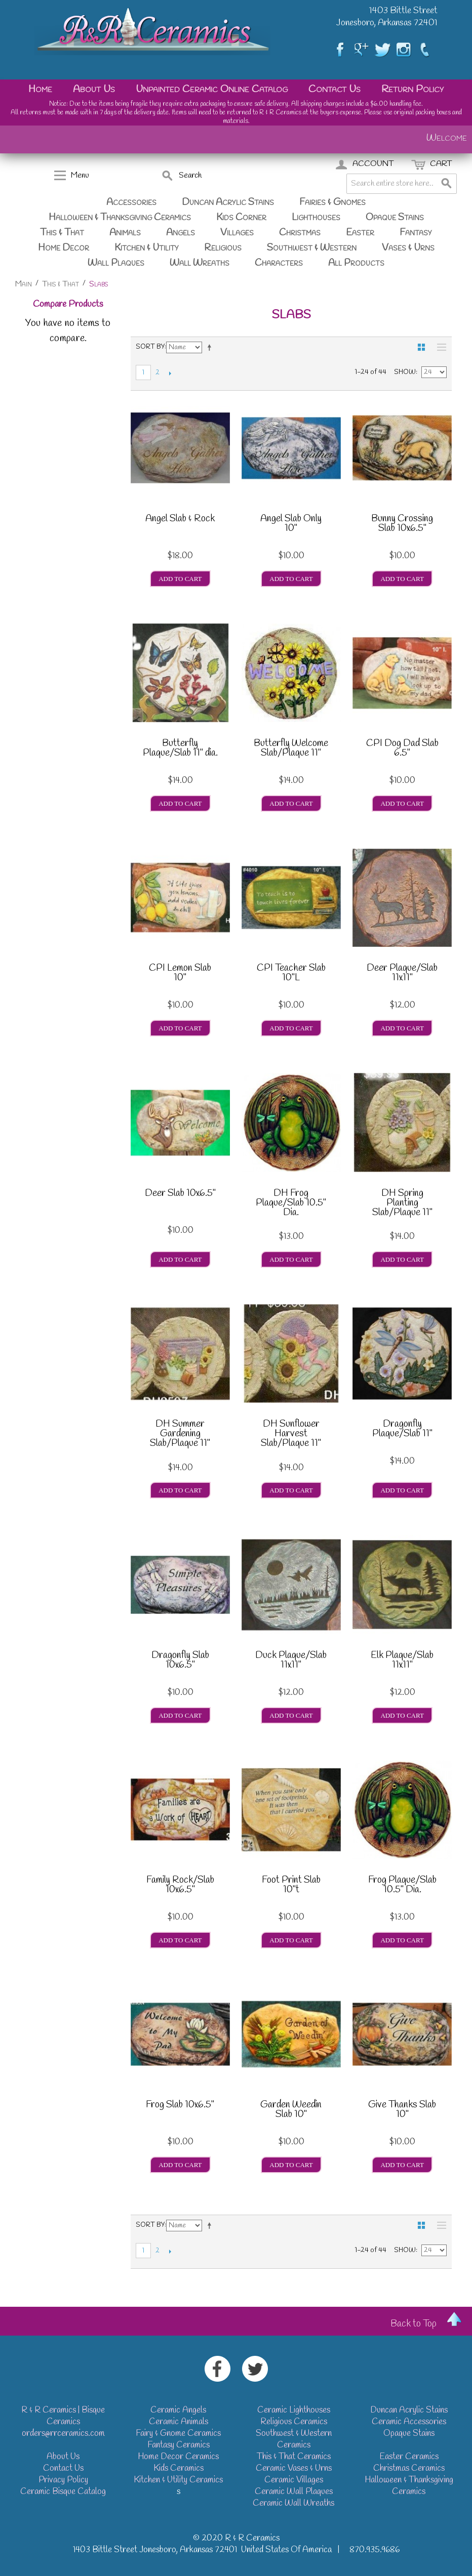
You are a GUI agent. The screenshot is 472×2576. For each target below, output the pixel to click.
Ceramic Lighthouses (293, 2410)
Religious (223, 248)
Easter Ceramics (409, 2457)
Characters (279, 263)
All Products (356, 263)
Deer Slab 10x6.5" (180, 1194)
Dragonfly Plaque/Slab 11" (402, 1430)
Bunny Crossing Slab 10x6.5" (402, 524)
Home (40, 89)
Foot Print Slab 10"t (291, 1886)
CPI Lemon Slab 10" (180, 974)
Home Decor (63, 248)
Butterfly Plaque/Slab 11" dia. (180, 749)
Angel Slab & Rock (180, 519)
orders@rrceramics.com (63, 2433)
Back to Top (413, 2324)
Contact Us (334, 89)
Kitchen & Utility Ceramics (178, 2480)
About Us (94, 89)
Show (405, 372)
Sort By (150, 347)
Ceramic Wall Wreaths (293, 2503)
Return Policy (412, 89)
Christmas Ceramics (409, 2468)
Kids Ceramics (178, 2468)
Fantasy (416, 232)
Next (170, 373)
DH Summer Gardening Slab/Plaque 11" (180, 1434)
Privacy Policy (63, 2480)
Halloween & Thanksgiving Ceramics (120, 217)
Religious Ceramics (293, 2422)
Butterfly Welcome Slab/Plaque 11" (291, 749)
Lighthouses (316, 217)
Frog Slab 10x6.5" (180, 2105)
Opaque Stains (395, 217)
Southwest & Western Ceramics (294, 2439)
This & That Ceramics (294, 2457)
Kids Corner (241, 217)
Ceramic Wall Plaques (294, 2492)
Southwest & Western (312, 248)
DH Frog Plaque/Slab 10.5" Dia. (291, 1203)
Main (23, 284)
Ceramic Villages (293, 2480)
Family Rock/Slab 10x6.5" (180, 1886)
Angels (180, 232)
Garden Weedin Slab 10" (291, 2110)
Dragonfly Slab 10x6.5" (180, 1661)
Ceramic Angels (178, 2410)
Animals (125, 232)
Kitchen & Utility (146, 248)
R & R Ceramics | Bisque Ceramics (63, 2416)
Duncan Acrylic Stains (228, 202)
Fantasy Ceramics (178, 2445)
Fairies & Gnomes (332, 202)
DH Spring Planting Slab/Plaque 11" (402, 1203)
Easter (360, 232)
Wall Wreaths (199, 263)
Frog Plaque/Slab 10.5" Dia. (402, 1886)
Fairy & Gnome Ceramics (178, 2433)
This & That (62, 232)
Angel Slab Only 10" (291, 524)
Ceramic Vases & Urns (294, 2468)
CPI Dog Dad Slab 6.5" (402, 749)
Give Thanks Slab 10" (402, 2110)
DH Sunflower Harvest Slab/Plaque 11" (291, 1434)
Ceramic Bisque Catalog (63, 2492)
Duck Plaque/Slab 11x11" (291, 1661)
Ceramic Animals (178, 2422)
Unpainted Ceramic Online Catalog (212, 89)
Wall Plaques (116, 263)
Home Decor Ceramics (178, 2457)
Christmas (300, 232)
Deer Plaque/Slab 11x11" (402, 974)
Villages (237, 232)
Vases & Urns (408, 248)
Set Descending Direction (211, 347)
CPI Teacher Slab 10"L (291, 974)
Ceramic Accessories (409, 2422)
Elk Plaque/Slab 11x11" (402, 1661)
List (439, 347)
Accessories (131, 202)
